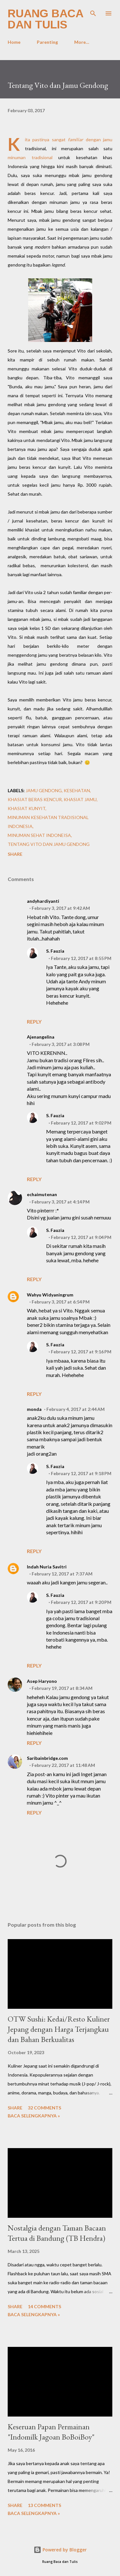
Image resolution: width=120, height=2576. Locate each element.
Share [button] (15, 854)
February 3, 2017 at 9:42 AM (61, 908)
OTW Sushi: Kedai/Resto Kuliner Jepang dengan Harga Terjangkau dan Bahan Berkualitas (59, 2029)
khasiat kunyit (26, 808)
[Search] (93, 11)
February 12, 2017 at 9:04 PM (81, 1237)
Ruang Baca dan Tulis (45, 19)
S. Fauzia (55, 951)
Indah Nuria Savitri (47, 1566)
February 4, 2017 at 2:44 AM (75, 1409)
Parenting (47, 42)
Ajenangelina (40, 1037)
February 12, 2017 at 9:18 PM (81, 1473)
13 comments (44, 2505)
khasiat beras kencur (35, 799)
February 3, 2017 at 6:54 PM (61, 1301)
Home (14, 42)
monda (34, 1409)
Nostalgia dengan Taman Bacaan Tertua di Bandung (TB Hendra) (57, 2233)
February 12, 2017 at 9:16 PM (81, 1351)
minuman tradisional (33, 157)
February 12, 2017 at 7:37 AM (62, 1573)
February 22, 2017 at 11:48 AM (63, 1765)
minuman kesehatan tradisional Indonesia (48, 822)
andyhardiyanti (43, 901)
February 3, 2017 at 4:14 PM (61, 1201)
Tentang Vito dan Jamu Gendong (49, 844)
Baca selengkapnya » (34, 2115)
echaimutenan (42, 1194)
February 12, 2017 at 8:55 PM (81, 958)
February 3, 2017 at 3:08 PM (61, 1044)
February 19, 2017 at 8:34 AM (62, 1688)
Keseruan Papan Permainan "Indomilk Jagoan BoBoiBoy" (51, 2432)
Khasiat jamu (80, 799)
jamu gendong (44, 790)
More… (81, 42)
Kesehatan (77, 790)
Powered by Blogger (60, 2550)
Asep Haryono (42, 1681)
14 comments (44, 2306)
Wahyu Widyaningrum (50, 1294)
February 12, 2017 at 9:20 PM (81, 1602)
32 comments (44, 2107)
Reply (34, 1021)
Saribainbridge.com (47, 1758)
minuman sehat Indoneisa (39, 835)
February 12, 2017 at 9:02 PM (81, 1123)
